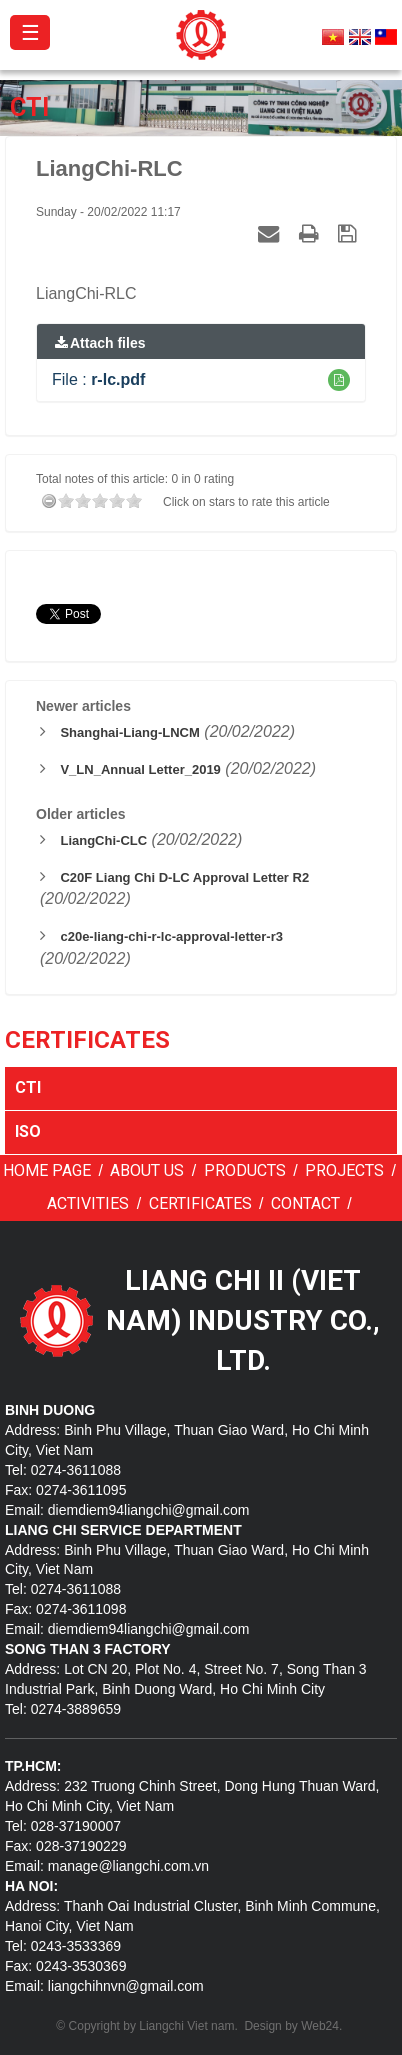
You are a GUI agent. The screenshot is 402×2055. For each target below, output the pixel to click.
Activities (88, 1203)
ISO (28, 1131)
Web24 (320, 2026)
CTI (28, 1087)
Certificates (200, 1203)
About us (147, 1170)
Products (245, 1170)
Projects (344, 1170)
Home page (47, 1170)
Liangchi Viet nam (186, 2026)
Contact (305, 1203)
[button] (339, 380)
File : (98, 379)
